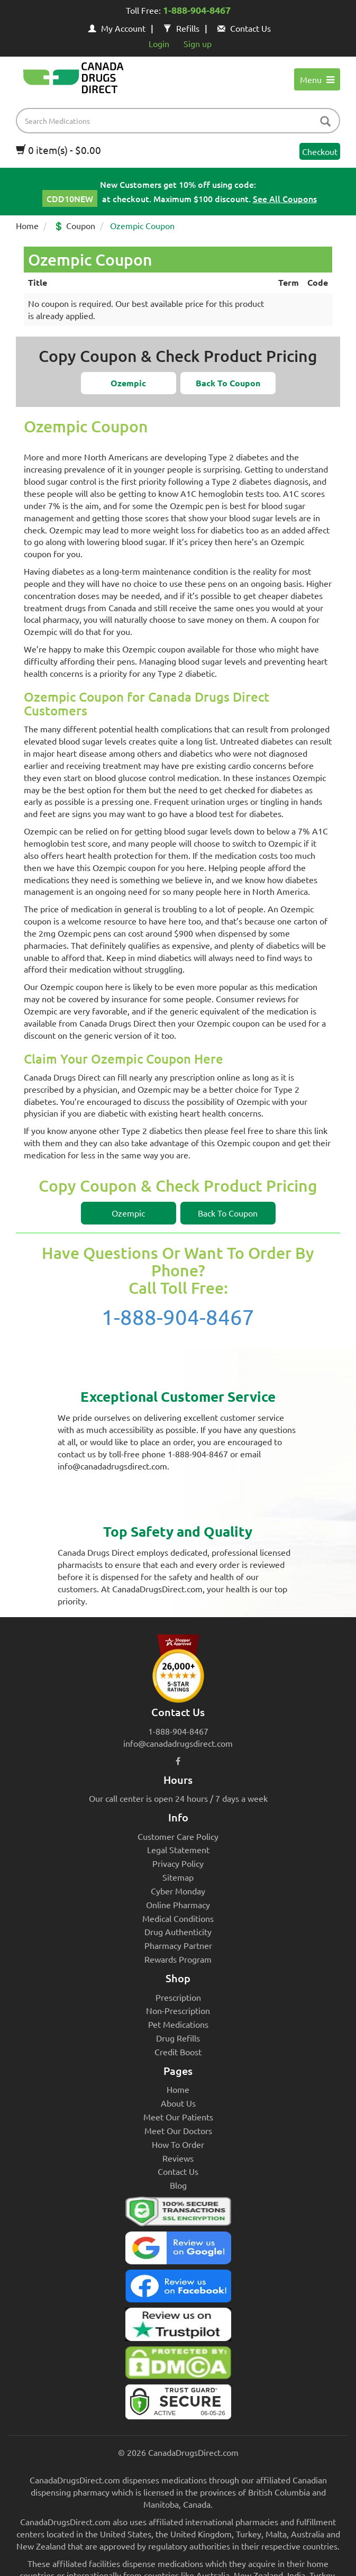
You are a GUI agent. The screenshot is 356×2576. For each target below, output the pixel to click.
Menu (317, 79)
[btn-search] (325, 122)
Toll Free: (178, 11)
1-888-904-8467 (178, 1316)
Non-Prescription (178, 2010)
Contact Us (244, 28)
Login (159, 43)
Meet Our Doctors (178, 2130)
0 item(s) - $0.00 (58, 149)
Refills (181, 28)
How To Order (178, 2144)
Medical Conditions (178, 1918)
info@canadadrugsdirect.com (178, 1743)
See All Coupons (285, 198)
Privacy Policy (178, 1863)
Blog (178, 2185)
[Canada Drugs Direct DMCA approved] (178, 2365)
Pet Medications (178, 2024)
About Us (178, 2103)
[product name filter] (180, 121)
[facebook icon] (178, 1760)
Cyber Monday (178, 1890)
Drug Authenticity (178, 1931)
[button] (128, 383)
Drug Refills (178, 2038)
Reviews (178, 2158)
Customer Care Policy (178, 1836)
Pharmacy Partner (178, 1945)
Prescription (178, 1997)
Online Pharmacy (178, 1904)
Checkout (319, 151)
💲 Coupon (74, 225)
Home (27, 225)
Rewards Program (178, 1959)
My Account (116, 28)
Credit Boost (178, 2051)
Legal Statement (178, 1849)
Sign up (198, 43)
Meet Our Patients (178, 2116)
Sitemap (178, 1877)
